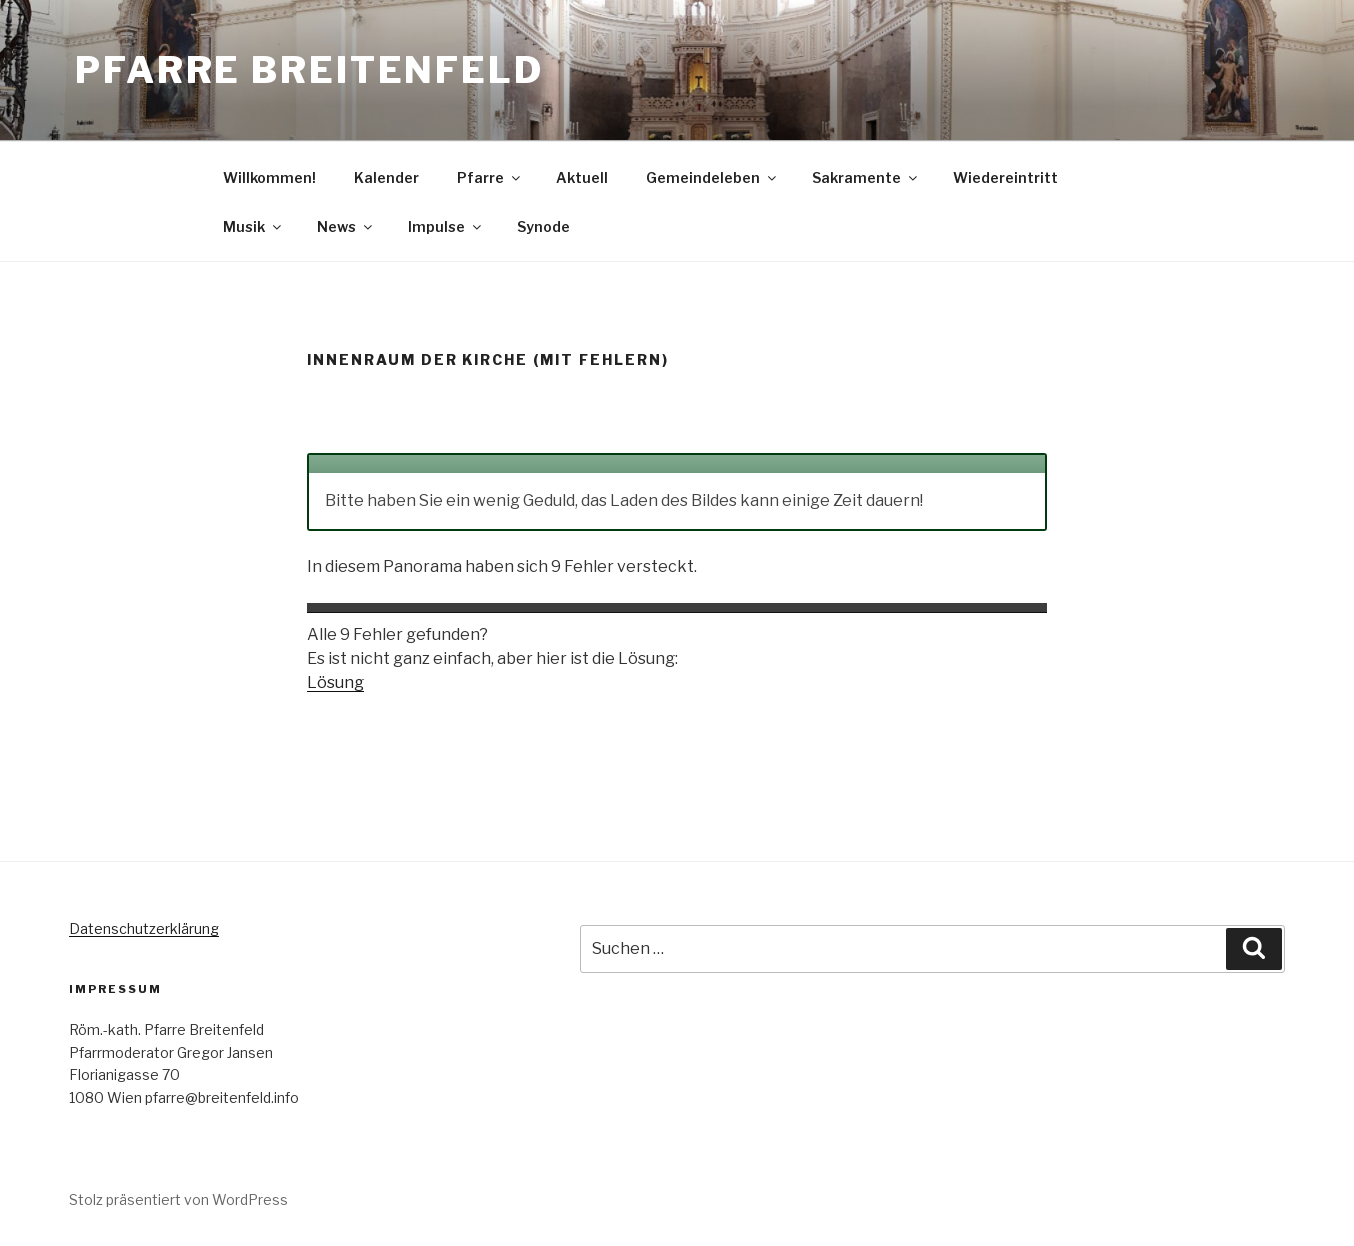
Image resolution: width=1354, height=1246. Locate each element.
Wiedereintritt (1005, 177)
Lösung (335, 682)
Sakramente (866, 177)
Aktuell (582, 177)
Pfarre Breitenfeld (309, 70)
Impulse (446, 226)
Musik (253, 226)
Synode (543, 226)
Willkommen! (269, 177)
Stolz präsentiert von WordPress (178, 1199)
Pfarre (490, 177)
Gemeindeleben (712, 177)
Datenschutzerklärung (144, 928)
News (346, 226)
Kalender (386, 177)
